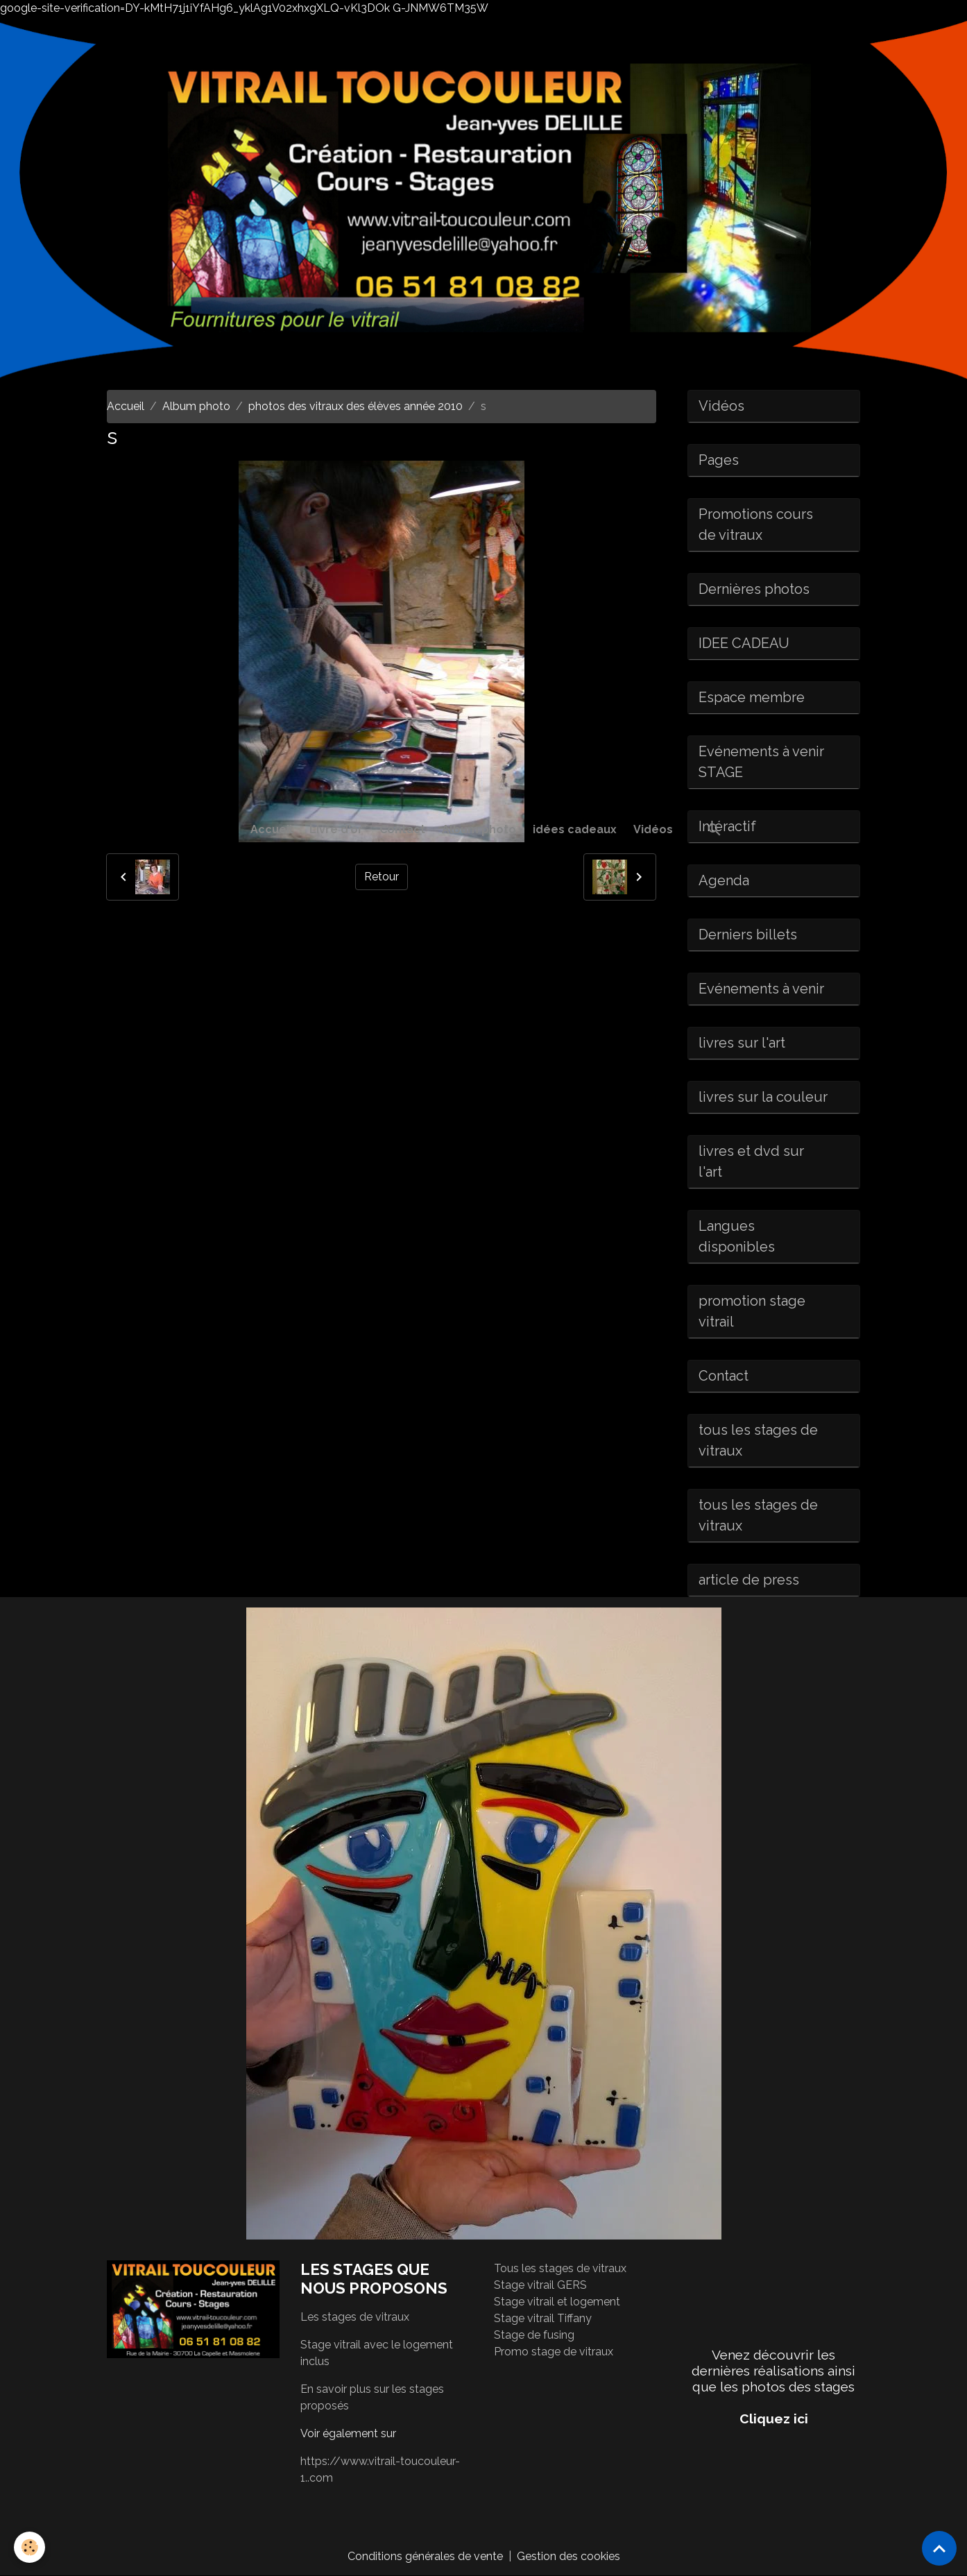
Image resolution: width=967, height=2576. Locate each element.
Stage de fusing (534, 2335)
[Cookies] (29, 2547)
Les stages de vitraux (354, 2316)
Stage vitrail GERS (540, 2285)
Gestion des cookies (568, 2556)
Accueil (271, 829)
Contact (402, 829)
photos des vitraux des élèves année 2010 (355, 406)
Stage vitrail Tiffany (543, 2318)
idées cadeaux (575, 829)
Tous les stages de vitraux (560, 2268)
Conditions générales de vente (425, 2556)
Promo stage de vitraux (553, 2351)
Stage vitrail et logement (557, 2301)
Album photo (479, 829)
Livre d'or (336, 829)
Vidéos (653, 829)
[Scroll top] (939, 2548)
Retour (381, 876)
